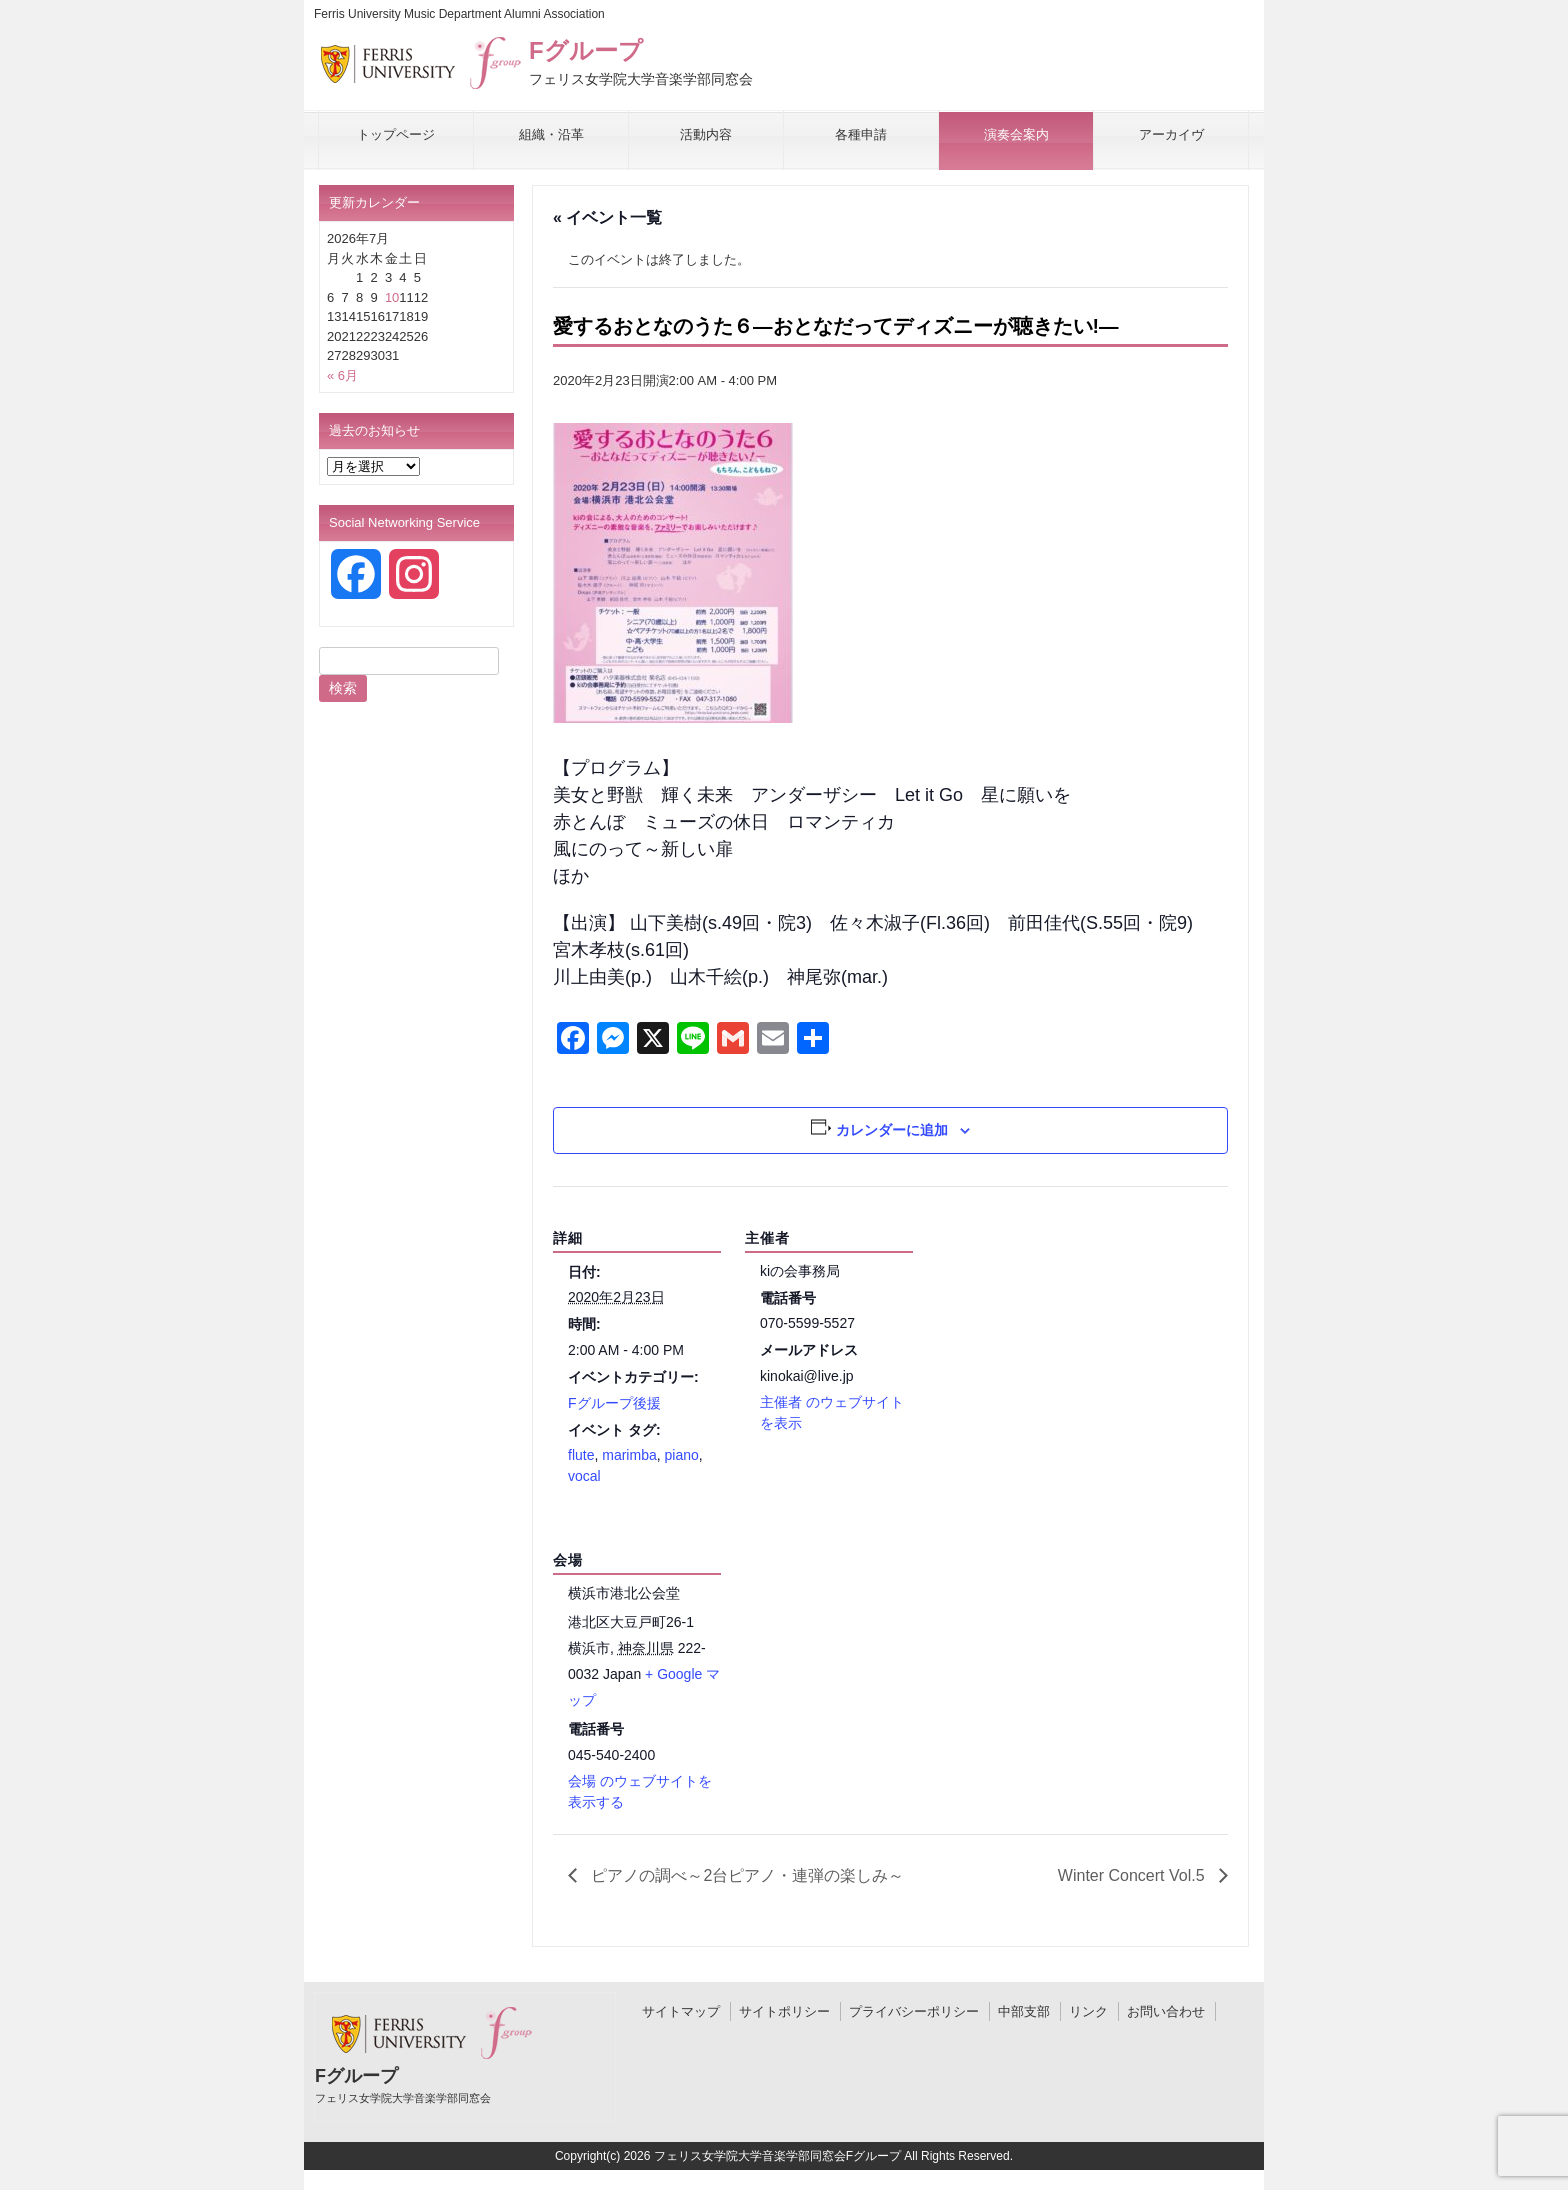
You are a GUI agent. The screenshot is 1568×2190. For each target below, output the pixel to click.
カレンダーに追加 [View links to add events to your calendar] (892, 1130)
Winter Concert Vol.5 (1133, 1875)
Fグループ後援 (614, 1403)
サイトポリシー (784, 2011)
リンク (1088, 2011)
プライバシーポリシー (914, 2011)
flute (581, 1455)
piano (682, 1455)
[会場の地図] (850, 1645)
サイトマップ (681, 2011)
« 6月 (342, 375)
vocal (584, 1476)
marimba (629, 1455)
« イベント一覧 (607, 217)
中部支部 (1024, 2011)
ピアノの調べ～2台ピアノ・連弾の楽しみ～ (745, 1875)
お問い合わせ (1166, 2011)
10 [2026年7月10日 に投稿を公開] (392, 297)
